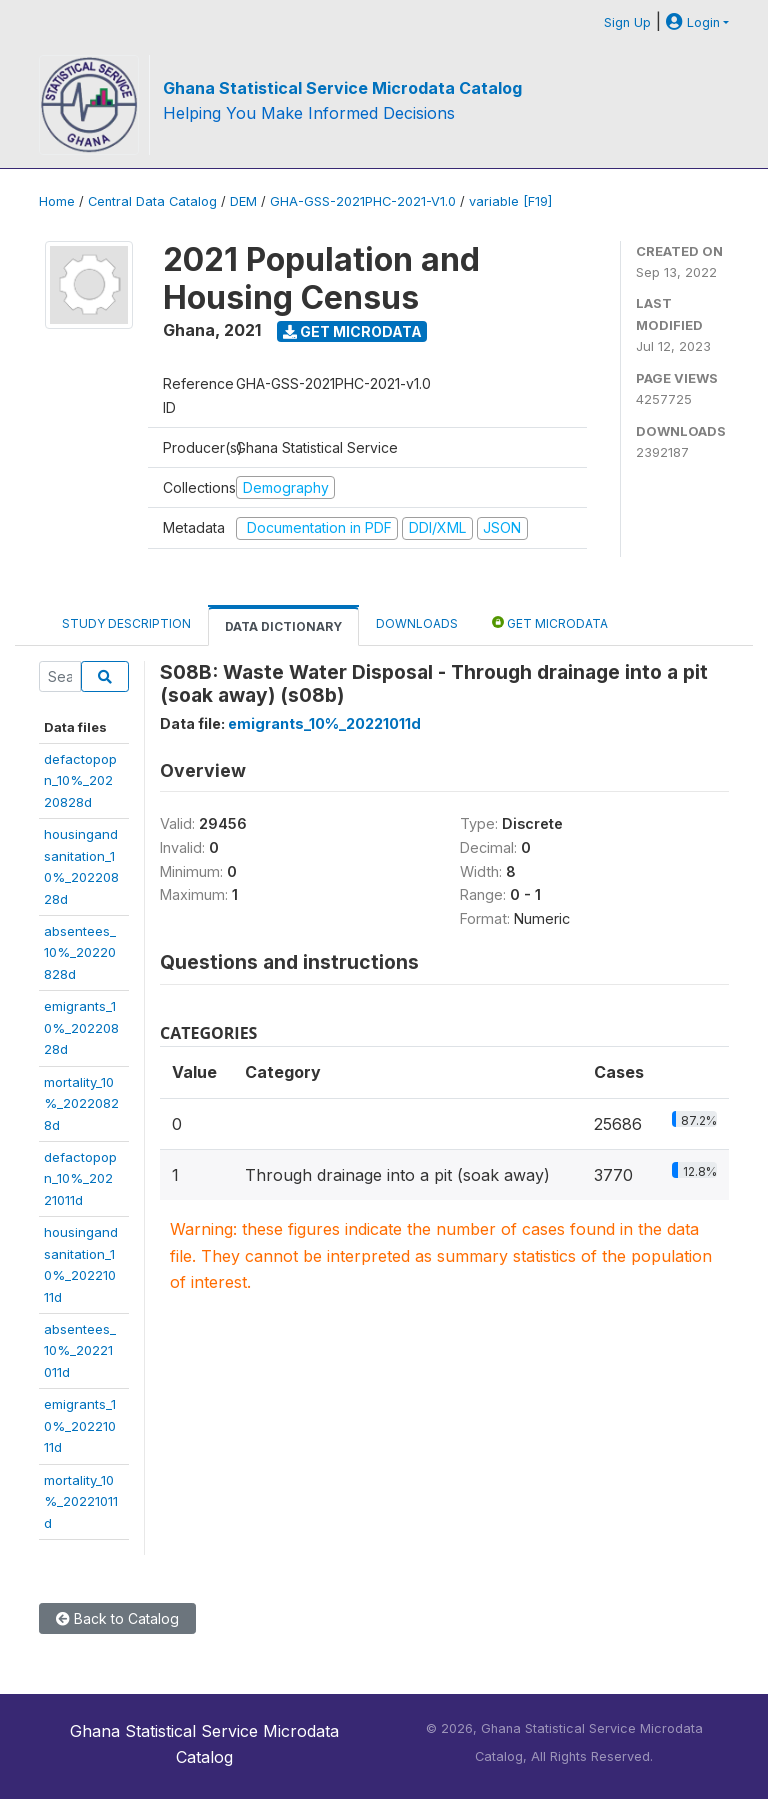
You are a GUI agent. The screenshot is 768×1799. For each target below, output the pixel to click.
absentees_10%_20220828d (80, 952)
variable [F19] (510, 201)
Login (693, 22)
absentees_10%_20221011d (80, 1350)
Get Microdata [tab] (550, 622)
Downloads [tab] (417, 623)
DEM (243, 201)
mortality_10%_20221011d (81, 1501)
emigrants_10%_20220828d (81, 1027)
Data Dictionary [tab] (283, 626)
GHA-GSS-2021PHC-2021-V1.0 (363, 201)
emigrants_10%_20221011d (80, 1425)
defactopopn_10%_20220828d (80, 780)
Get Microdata (352, 331)
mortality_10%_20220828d (81, 1103)
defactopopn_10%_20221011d (80, 1178)
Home (57, 201)
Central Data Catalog (152, 201)
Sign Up (627, 22)
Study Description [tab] (126, 623)
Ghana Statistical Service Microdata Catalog (342, 88)
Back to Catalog (117, 1618)
